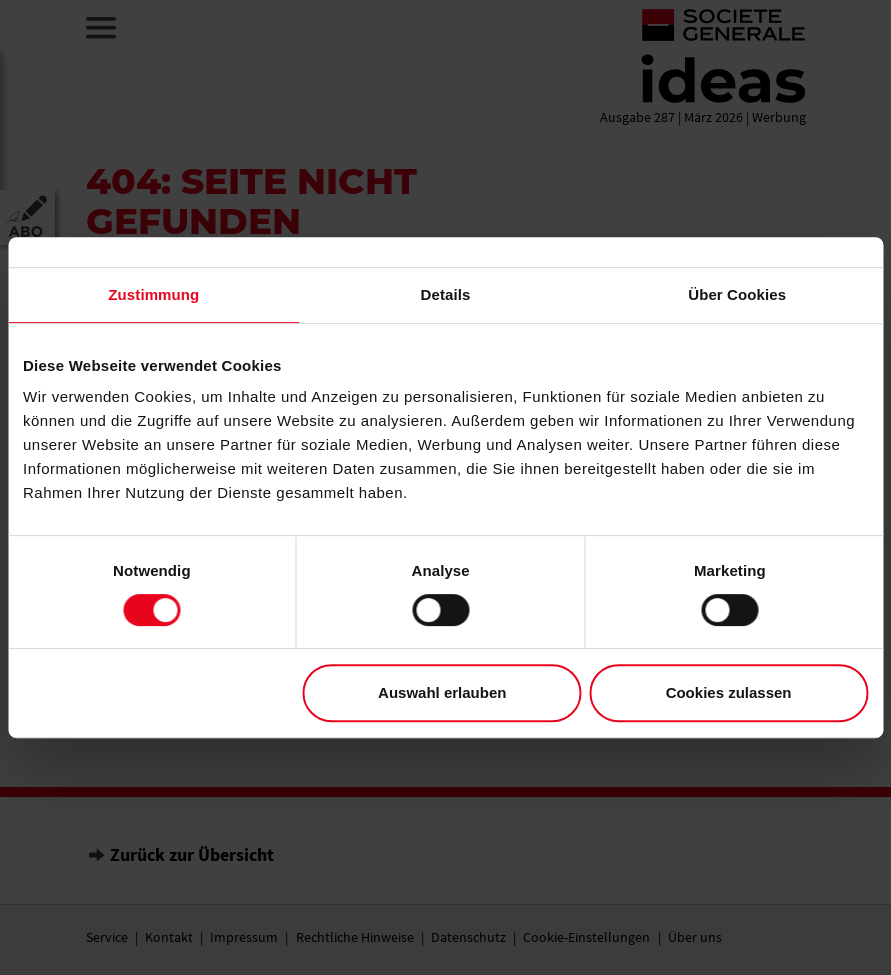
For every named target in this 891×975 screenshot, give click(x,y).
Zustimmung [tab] (153, 294)
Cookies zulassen (729, 692)
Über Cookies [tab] (737, 294)
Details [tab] (446, 294)
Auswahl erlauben (442, 692)
